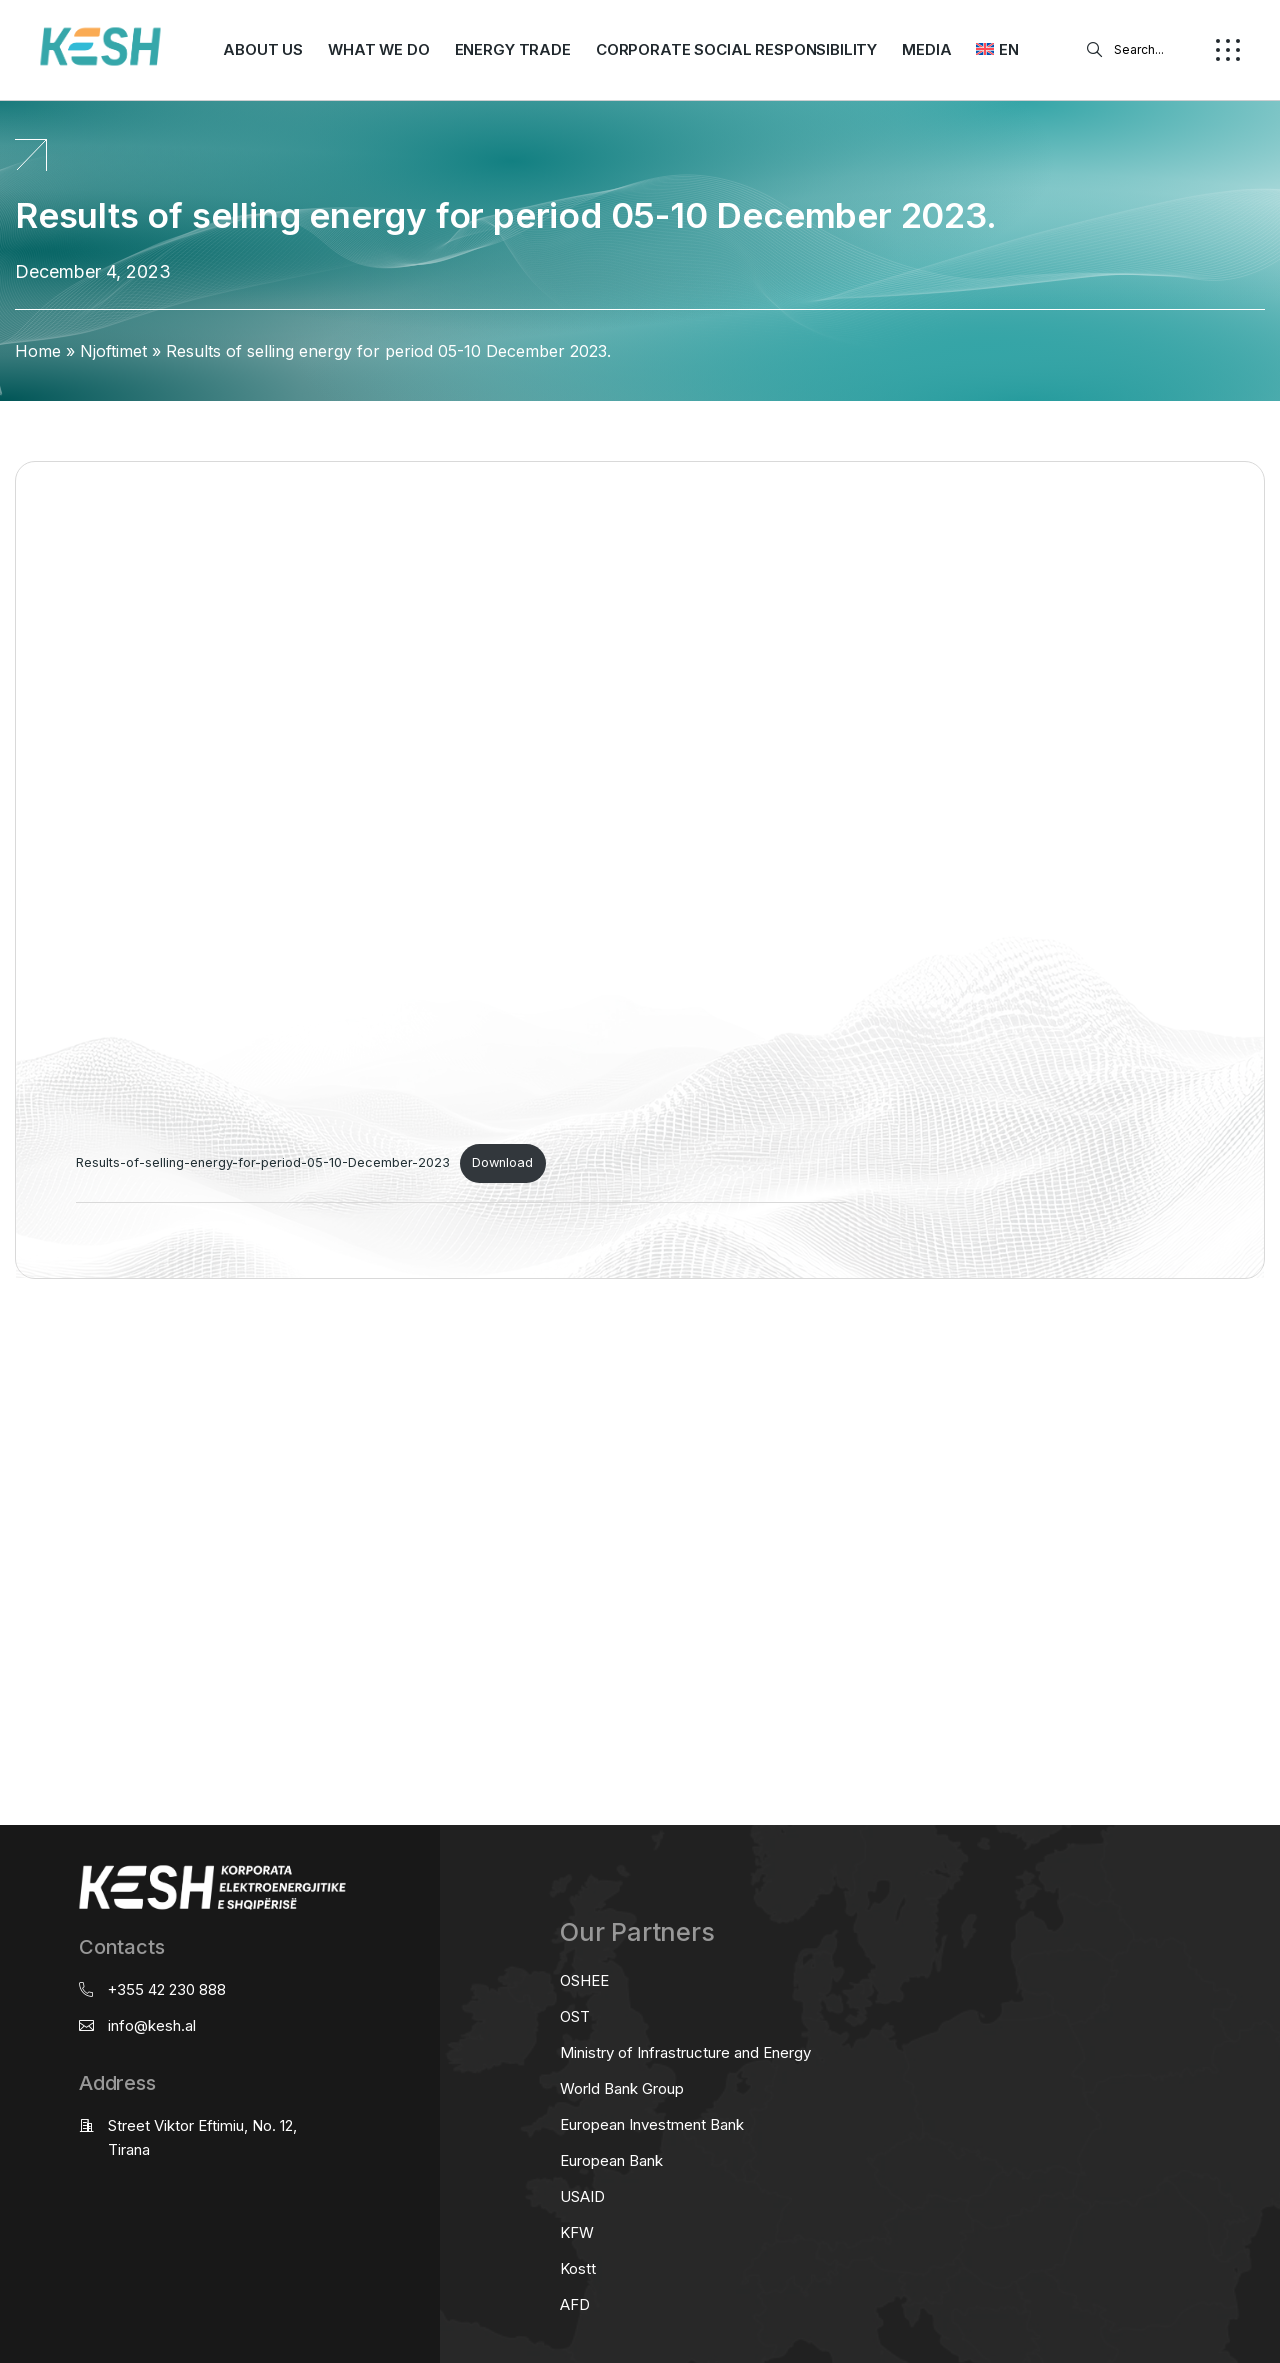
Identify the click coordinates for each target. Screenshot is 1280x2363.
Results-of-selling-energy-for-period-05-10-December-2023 (263, 1162)
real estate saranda (7, 1357)
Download (502, 1162)
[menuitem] (997, 50)
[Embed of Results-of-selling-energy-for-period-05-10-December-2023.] (461, 822)
